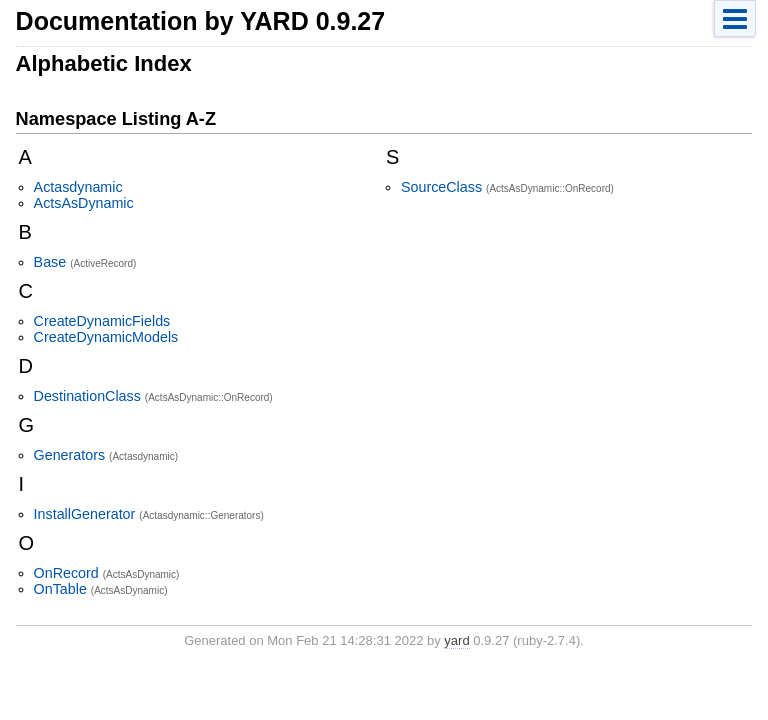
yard (456, 640)
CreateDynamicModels (106, 337)
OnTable (60, 589)
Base (50, 262)
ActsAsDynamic (84, 203)
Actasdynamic (78, 187)
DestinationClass (87, 396)
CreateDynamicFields (102, 321)
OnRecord (66, 573)
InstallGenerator (85, 514)
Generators (70, 455)
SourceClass (441, 187)
